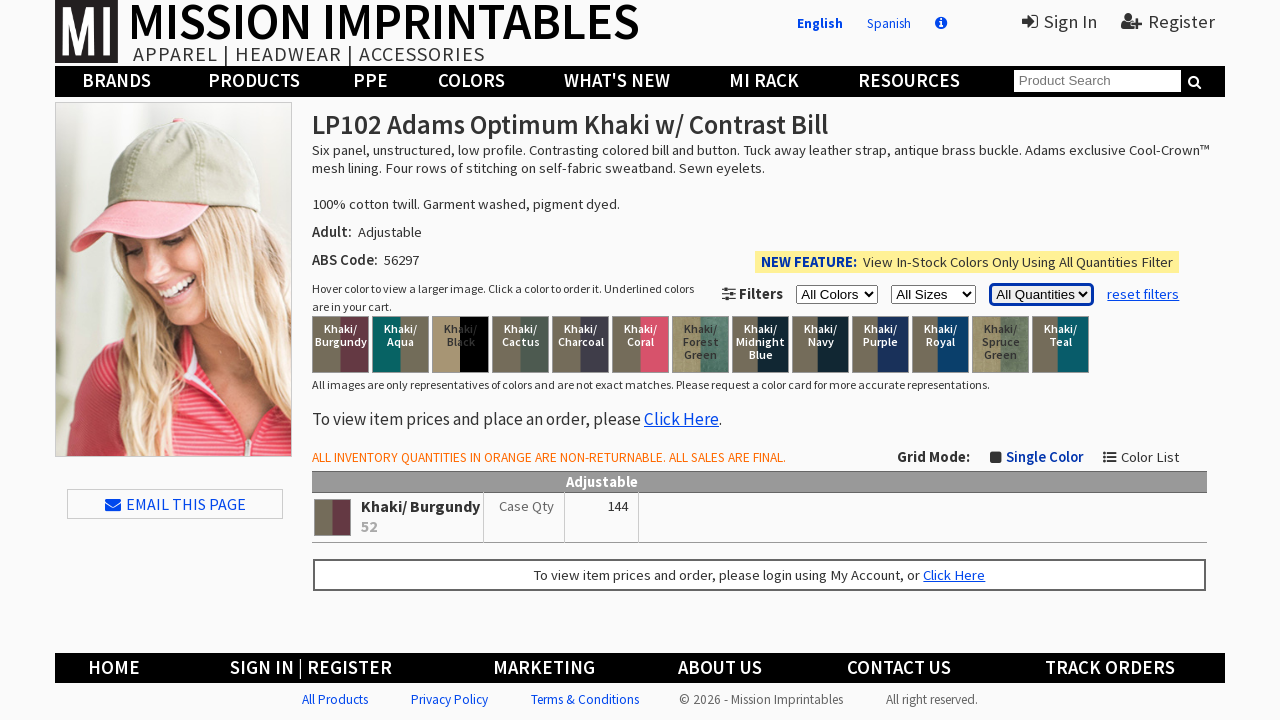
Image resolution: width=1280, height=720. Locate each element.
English (820, 23)
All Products (335, 699)
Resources (909, 80)
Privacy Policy (449, 699)
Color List (1150, 457)
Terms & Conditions (585, 699)
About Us (720, 667)
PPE (370, 80)
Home (114, 667)
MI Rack (764, 80)
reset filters (1143, 294)
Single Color (1044, 457)
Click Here (681, 419)
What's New (617, 80)
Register (1168, 21)
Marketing (544, 667)
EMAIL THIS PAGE (175, 504)
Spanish (889, 23)
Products (254, 80)
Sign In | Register (311, 667)
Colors (471, 80)
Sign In (1059, 21)
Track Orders (1110, 667)
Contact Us (899, 667)
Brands (116, 80)
